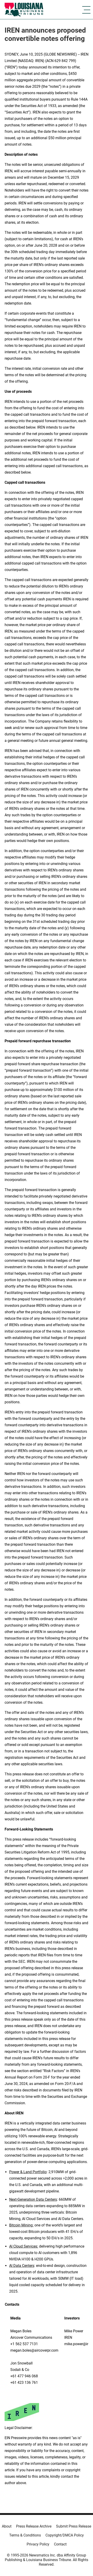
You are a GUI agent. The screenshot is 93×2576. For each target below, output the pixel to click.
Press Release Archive (33, 2526)
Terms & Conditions (25, 2535)
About (6, 2526)
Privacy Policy (38, 2544)
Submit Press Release (73, 2526)
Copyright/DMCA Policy (64, 2535)
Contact (60, 2544)
